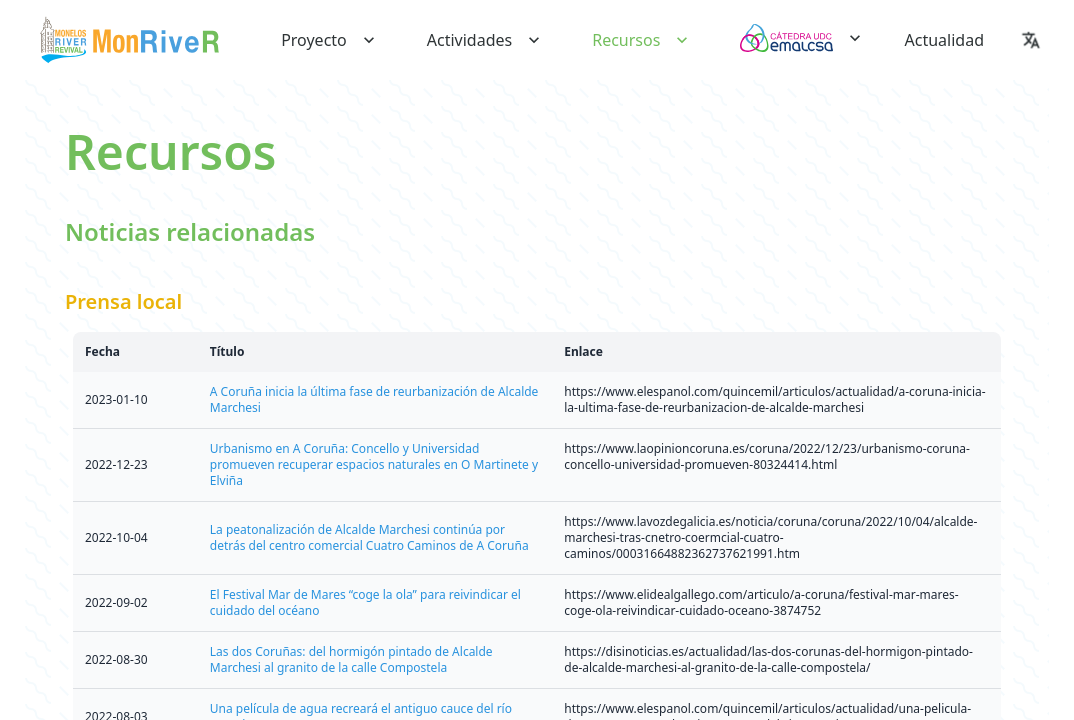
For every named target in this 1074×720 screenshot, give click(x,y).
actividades (485, 40)
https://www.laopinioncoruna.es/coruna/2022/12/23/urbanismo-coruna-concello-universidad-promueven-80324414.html (767, 456)
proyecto (330, 40)
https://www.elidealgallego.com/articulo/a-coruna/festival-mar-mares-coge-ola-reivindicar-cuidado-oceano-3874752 (761, 602)
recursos (642, 40)
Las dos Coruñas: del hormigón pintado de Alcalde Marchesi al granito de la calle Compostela (351, 659)
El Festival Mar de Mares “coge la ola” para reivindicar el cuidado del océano (365, 602)
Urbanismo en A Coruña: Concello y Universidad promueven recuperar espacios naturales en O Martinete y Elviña (374, 464)
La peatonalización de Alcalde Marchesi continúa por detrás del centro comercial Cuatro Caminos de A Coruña (369, 537)
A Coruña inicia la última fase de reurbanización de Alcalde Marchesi (374, 399)
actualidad (944, 40)
